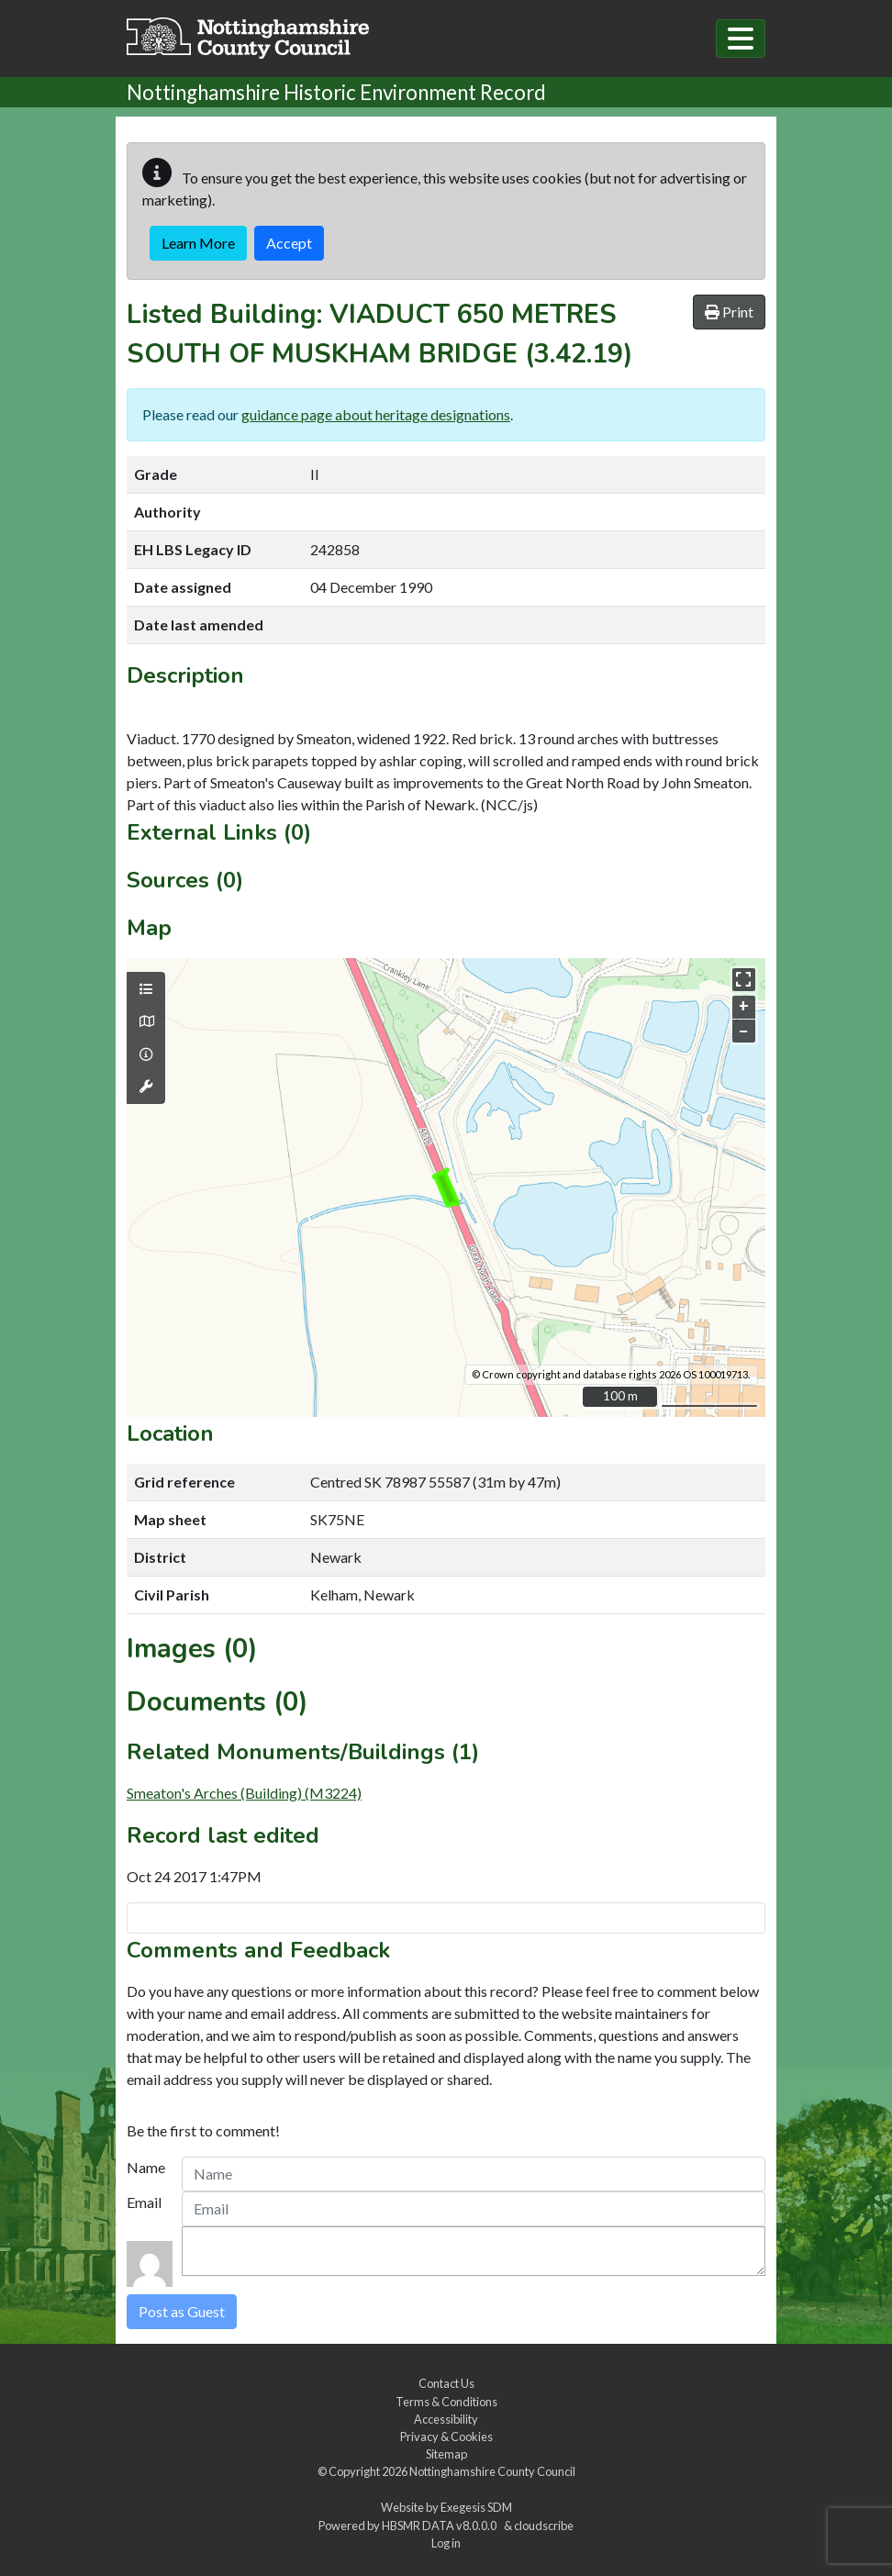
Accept (289, 242)
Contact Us (446, 2383)
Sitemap (446, 2454)
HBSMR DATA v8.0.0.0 (441, 2525)
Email (144, 2202)
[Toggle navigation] (740, 38)
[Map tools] (146, 1086)
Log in (446, 2543)
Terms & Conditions (446, 2401)
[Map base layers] (146, 1021)
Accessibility (446, 2419)
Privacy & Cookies (446, 2436)
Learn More (198, 242)
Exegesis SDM (476, 2507)
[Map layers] (146, 989)
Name (146, 2167)
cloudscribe (544, 2525)
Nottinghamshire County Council (492, 2471)
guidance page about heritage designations (375, 414)
